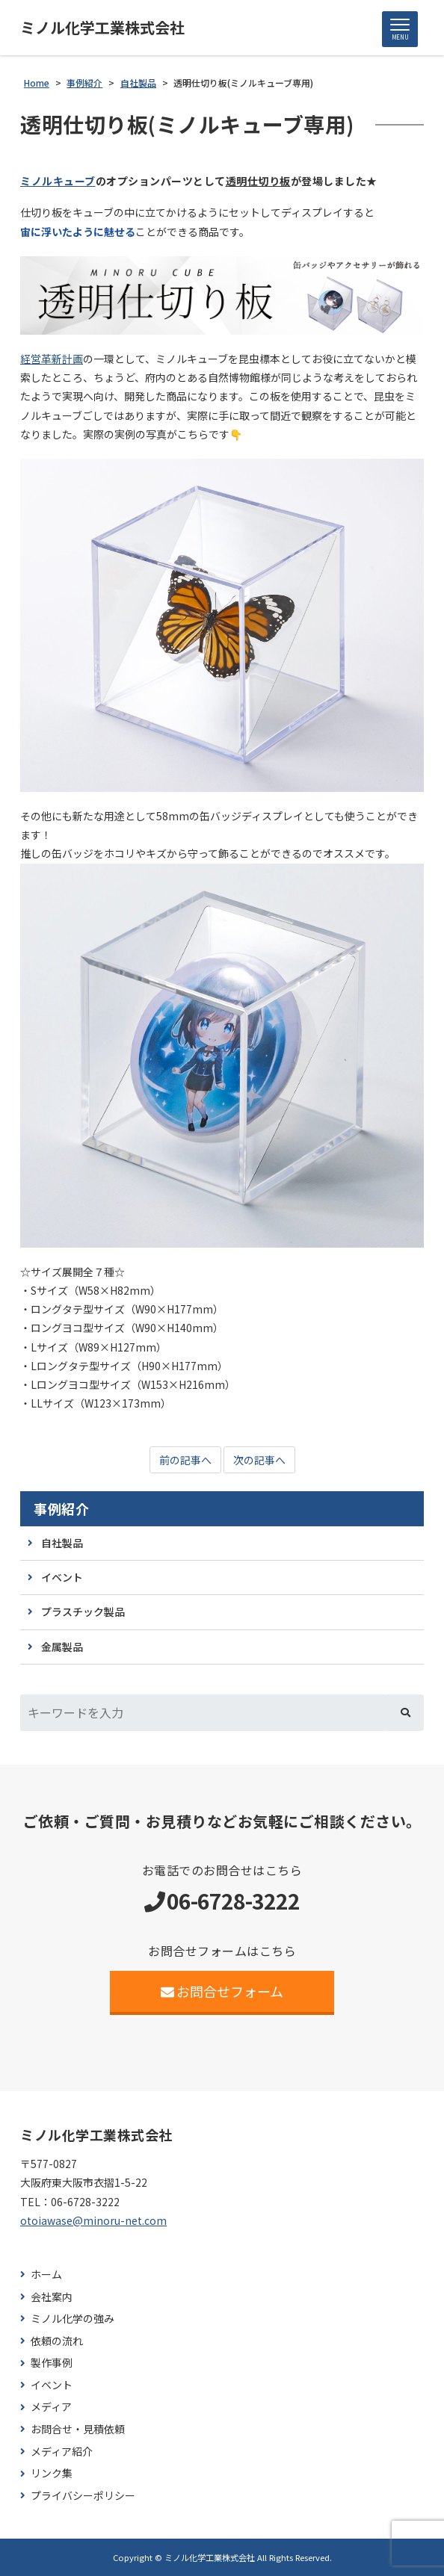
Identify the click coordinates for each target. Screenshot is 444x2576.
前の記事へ (185, 1459)
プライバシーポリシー (83, 2496)
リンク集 (52, 2473)
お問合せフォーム (222, 1991)
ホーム (46, 2274)
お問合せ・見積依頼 (78, 2429)
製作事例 (52, 2363)
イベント (62, 1577)
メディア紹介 (62, 2452)
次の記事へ (259, 1459)
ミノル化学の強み (72, 2319)
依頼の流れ (57, 2341)
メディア (51, 2407)
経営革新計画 (51, 358)
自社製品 (62, 1542)
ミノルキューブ (58, 180)
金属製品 (62, 1646)
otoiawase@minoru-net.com (93, 2220)
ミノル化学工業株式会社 (102, 27)
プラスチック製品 (83, 1611)
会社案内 (52, 2297)
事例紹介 (61, 1508)
